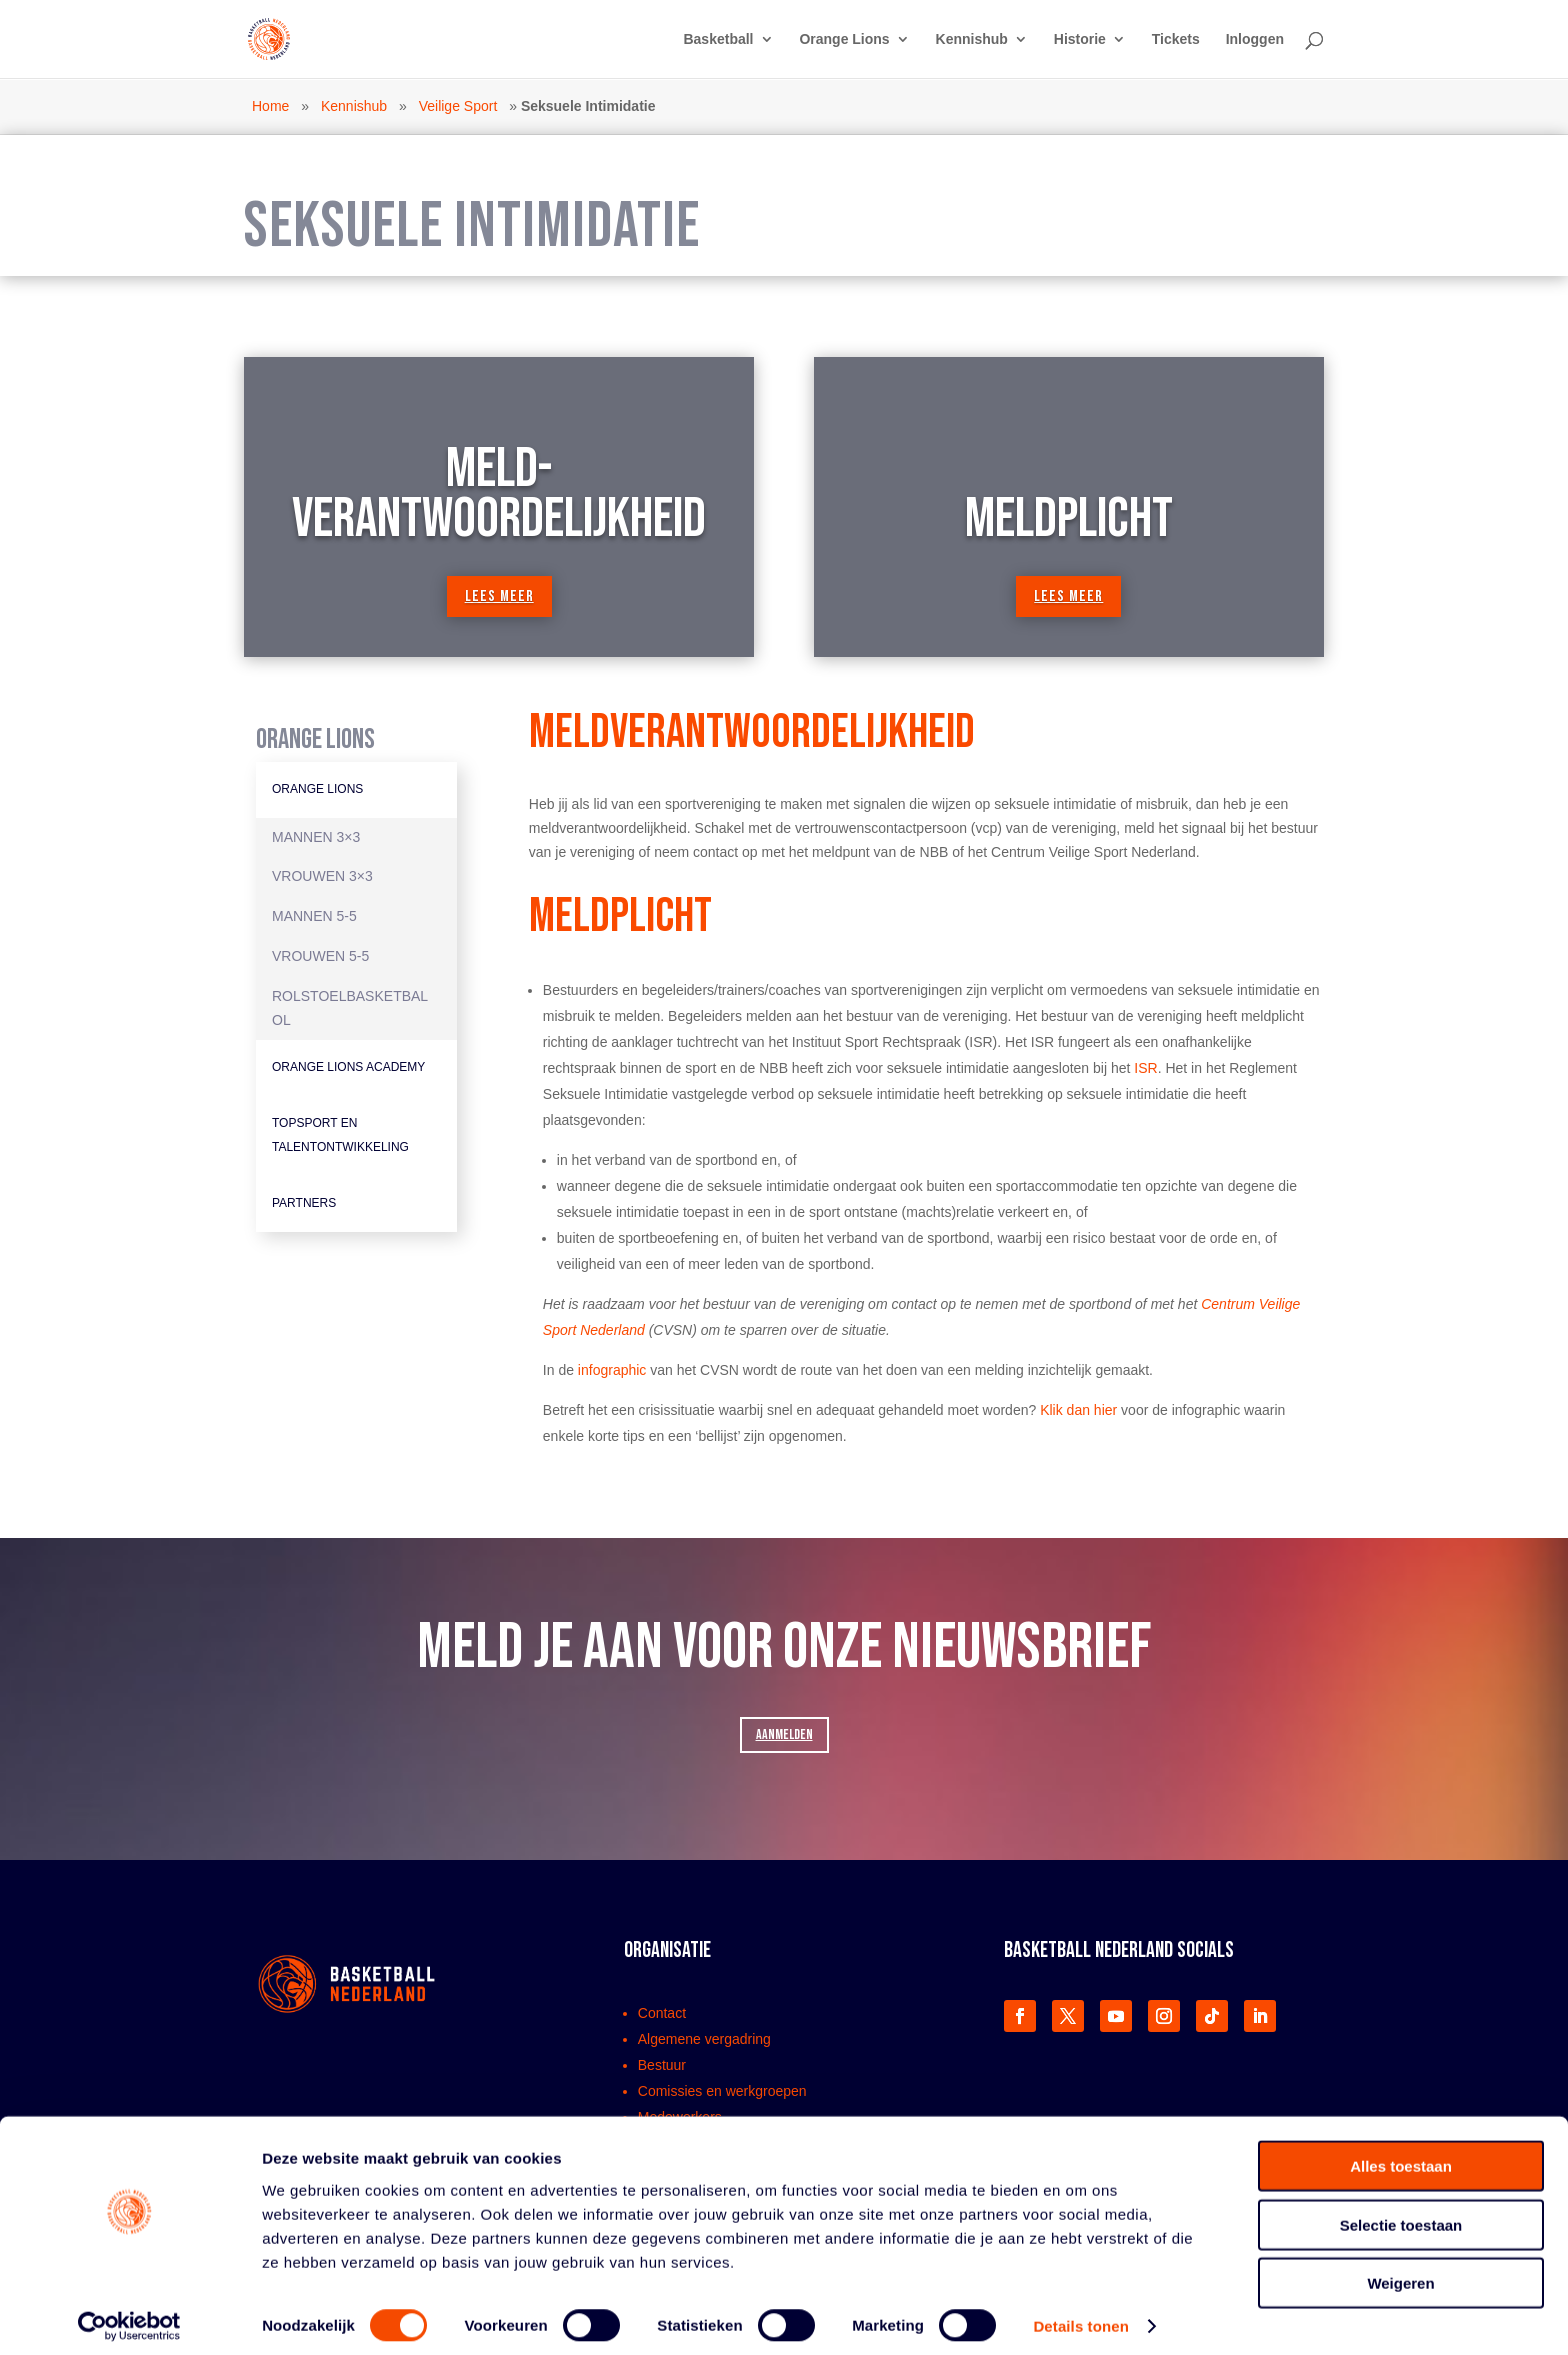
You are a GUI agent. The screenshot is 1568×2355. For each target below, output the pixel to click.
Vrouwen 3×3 (322, 876)
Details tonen (1080, 2315)
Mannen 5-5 (314, 916)
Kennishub (972, 39)
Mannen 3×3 (316, 837)
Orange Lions (844, 39)
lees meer (499, 596)
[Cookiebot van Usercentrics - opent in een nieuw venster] (129, 2316)
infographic (612, 1370)
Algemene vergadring (704, 2039)
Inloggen (1255, 39)
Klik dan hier (1078, 1410)
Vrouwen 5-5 (320, 956)
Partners (304, 1203)
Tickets (1176, 39)
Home (270, 106)
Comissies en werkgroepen (722, 2091)
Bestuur (662, 2065)
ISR (1145, 1068)
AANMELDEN (784, 1734)
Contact (662, 2013)
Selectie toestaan (1401, 2214)
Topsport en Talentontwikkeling (340, 1135)
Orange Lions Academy (348, 1067)
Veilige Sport (458, 106)
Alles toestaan (1401, 2155)
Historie (1080, 39)
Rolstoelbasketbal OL (350, 1008)
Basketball (718, 39)
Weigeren (1400, 2272)
